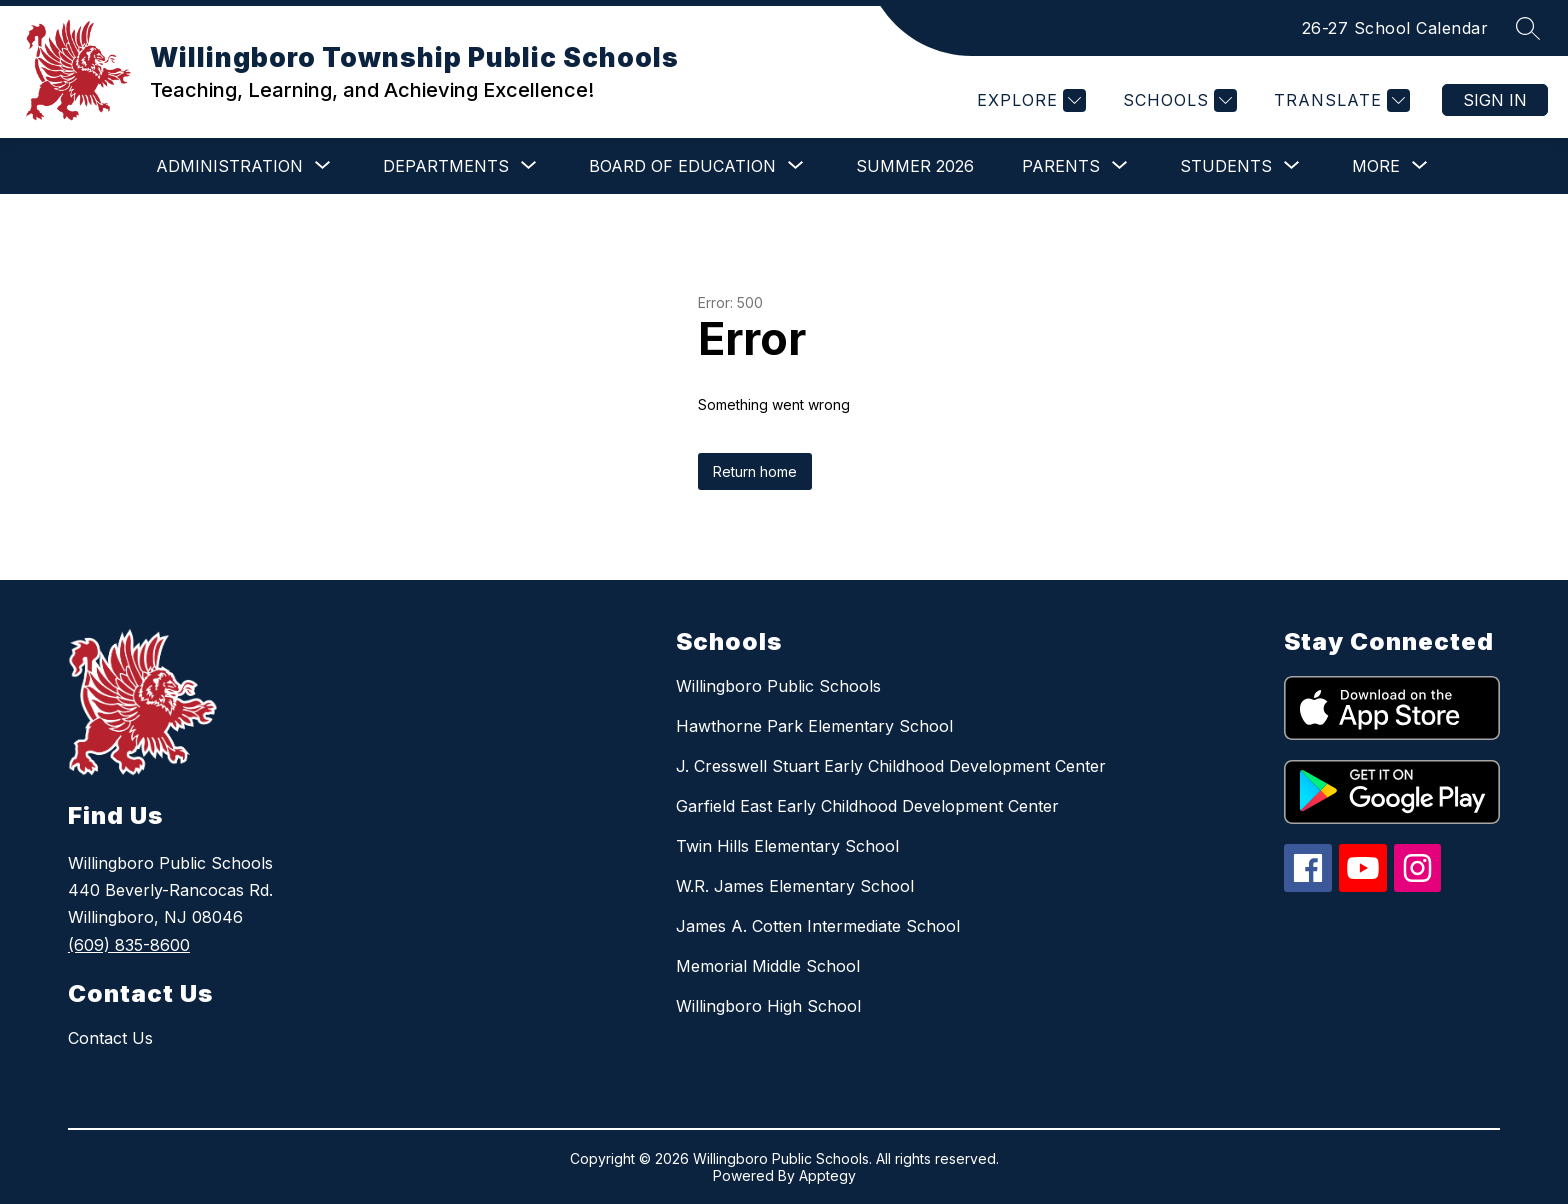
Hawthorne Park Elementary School (814, 726)
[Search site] (1528, 28)
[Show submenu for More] (1376, 166)
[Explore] (1029, 100)
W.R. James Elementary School (795, 886)
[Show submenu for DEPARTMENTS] (446, 166)
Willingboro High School (768, 1006)
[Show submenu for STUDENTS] (1226, 166)
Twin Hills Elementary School (787, 846)
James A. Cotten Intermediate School (818, 926)
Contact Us (110, 1038)
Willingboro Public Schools (778, 686)
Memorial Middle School (768, 966)
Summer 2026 (915, 166)
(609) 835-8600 (129, 945)
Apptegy (827, 1175)
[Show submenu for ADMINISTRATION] (229, 166)
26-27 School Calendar (1395, 28)
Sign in (1495, 100)
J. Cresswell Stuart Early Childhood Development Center (891, 766)
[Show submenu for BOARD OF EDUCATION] (682, 166)
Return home (755, 471)
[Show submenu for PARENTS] (1061, 166)
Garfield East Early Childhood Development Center (867, 806)
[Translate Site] (1339, 100)
